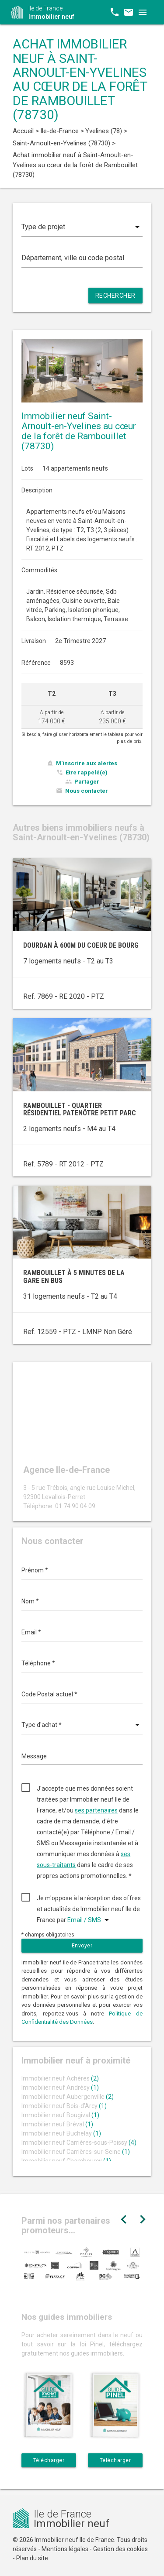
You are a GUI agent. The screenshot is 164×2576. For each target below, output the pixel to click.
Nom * (30, 1601)
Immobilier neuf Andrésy (60, 2087)
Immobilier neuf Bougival (60, 2115)
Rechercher (115, 295)
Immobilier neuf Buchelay (61, 2133)
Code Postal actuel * (49, 1694)
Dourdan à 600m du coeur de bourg (81, 945)
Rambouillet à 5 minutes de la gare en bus (74, 1277)
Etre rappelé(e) (87, 772)
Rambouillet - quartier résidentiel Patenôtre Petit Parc (79, 1109)
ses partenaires (96, 1810)
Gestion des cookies (120, 2548)
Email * (31, 1632)
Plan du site (32, 2558)
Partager (86, 781)
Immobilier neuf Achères (60, 2078)
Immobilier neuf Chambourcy (66, 2160)
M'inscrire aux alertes (86, 763)
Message (34, 1756)
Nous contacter (86, 791)
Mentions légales (65, 2548)
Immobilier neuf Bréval (57, 2124)
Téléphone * (38, 1663)
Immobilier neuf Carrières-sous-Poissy (78, 2142)
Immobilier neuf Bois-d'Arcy (64, 2105)
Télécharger (49, 2460)
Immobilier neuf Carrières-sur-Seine (75, 2151)
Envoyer (82, 1946)
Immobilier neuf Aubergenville (67, 2096)
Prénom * (34, 1570)
